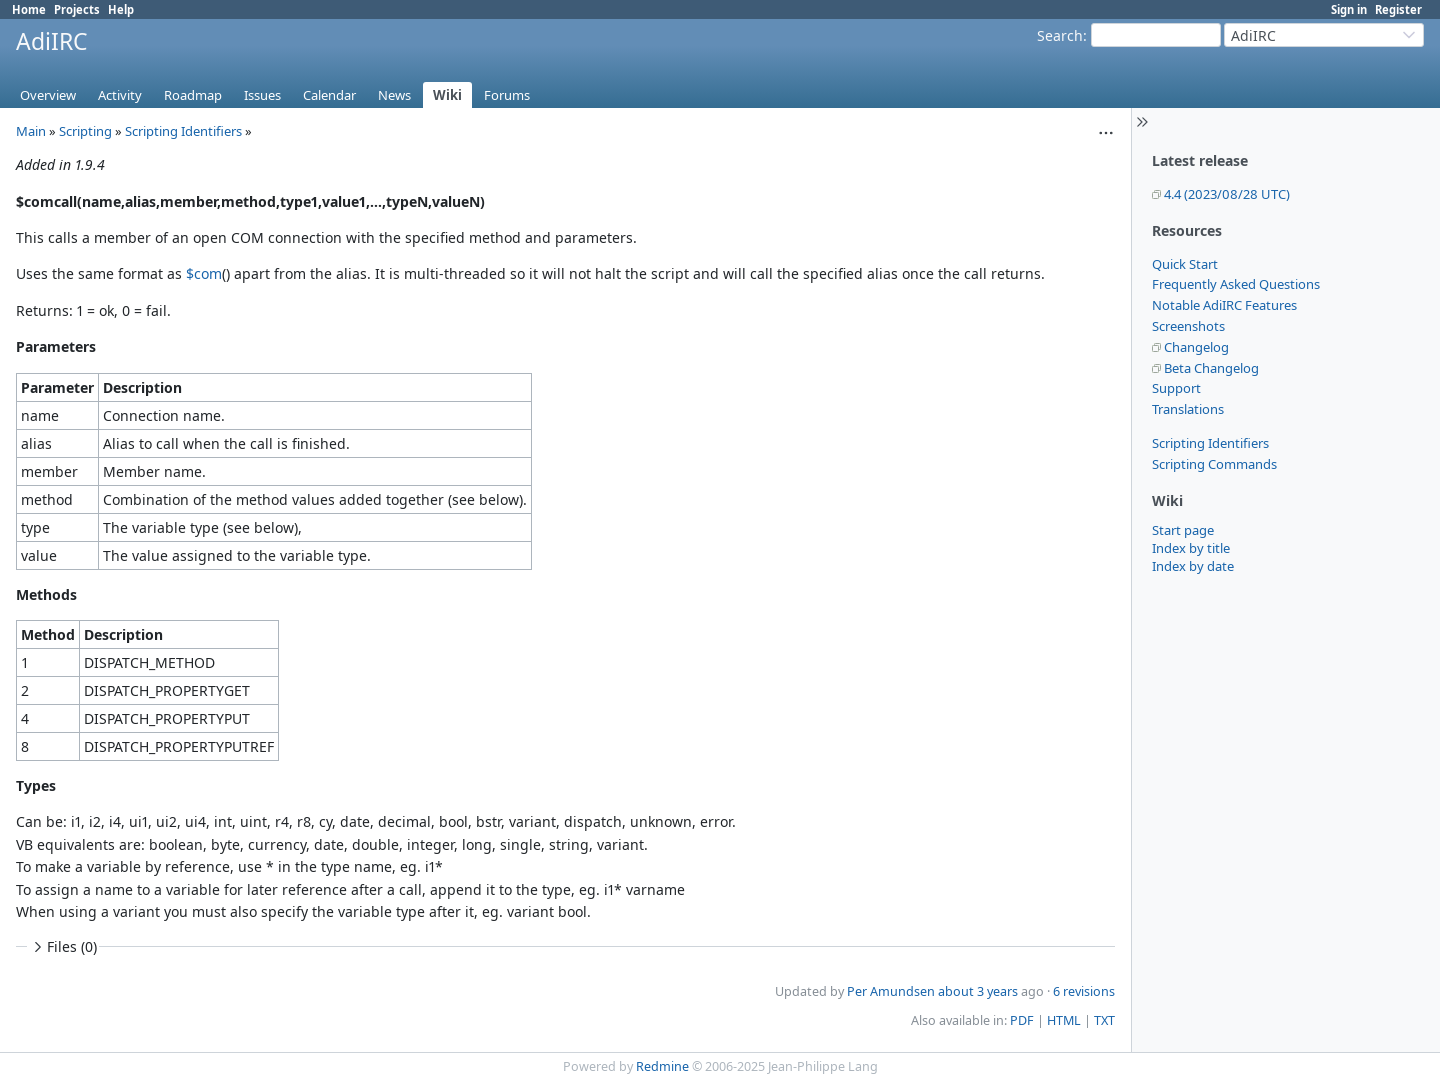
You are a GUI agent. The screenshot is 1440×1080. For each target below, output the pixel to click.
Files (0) (63, 946)
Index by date (1193, 566)
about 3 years (978, 991)
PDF (1022, 1020)
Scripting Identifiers (1210, 443)
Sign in (1349, 9)
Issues (262, 95)
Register (1398, 9)
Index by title (1191, 548)
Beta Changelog (1211, 368)
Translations (1188, 409)
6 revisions (1084, 991)
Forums (507, 95)
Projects (77, 9)
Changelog (1196, 347)
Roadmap (193, 95)
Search (1060, 35)
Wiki (447, 95)
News (394, 95)
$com (204, 273)
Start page (1183, 530)
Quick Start (1185, 264)
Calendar (329, 95)
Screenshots (1188, 326)
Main (31, 131)
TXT (1104, 1020)
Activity (120, 95)
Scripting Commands (1214, 464)
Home (29, 9)
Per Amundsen (891, 991)
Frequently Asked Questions (1236, 284)
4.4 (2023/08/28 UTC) (1227, 194)
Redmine (662, 1066)
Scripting (85, 131)
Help (121, 9)
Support (1176, 388)
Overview (48, 95)
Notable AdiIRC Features (1224, 305)
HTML (1064, 1020)
